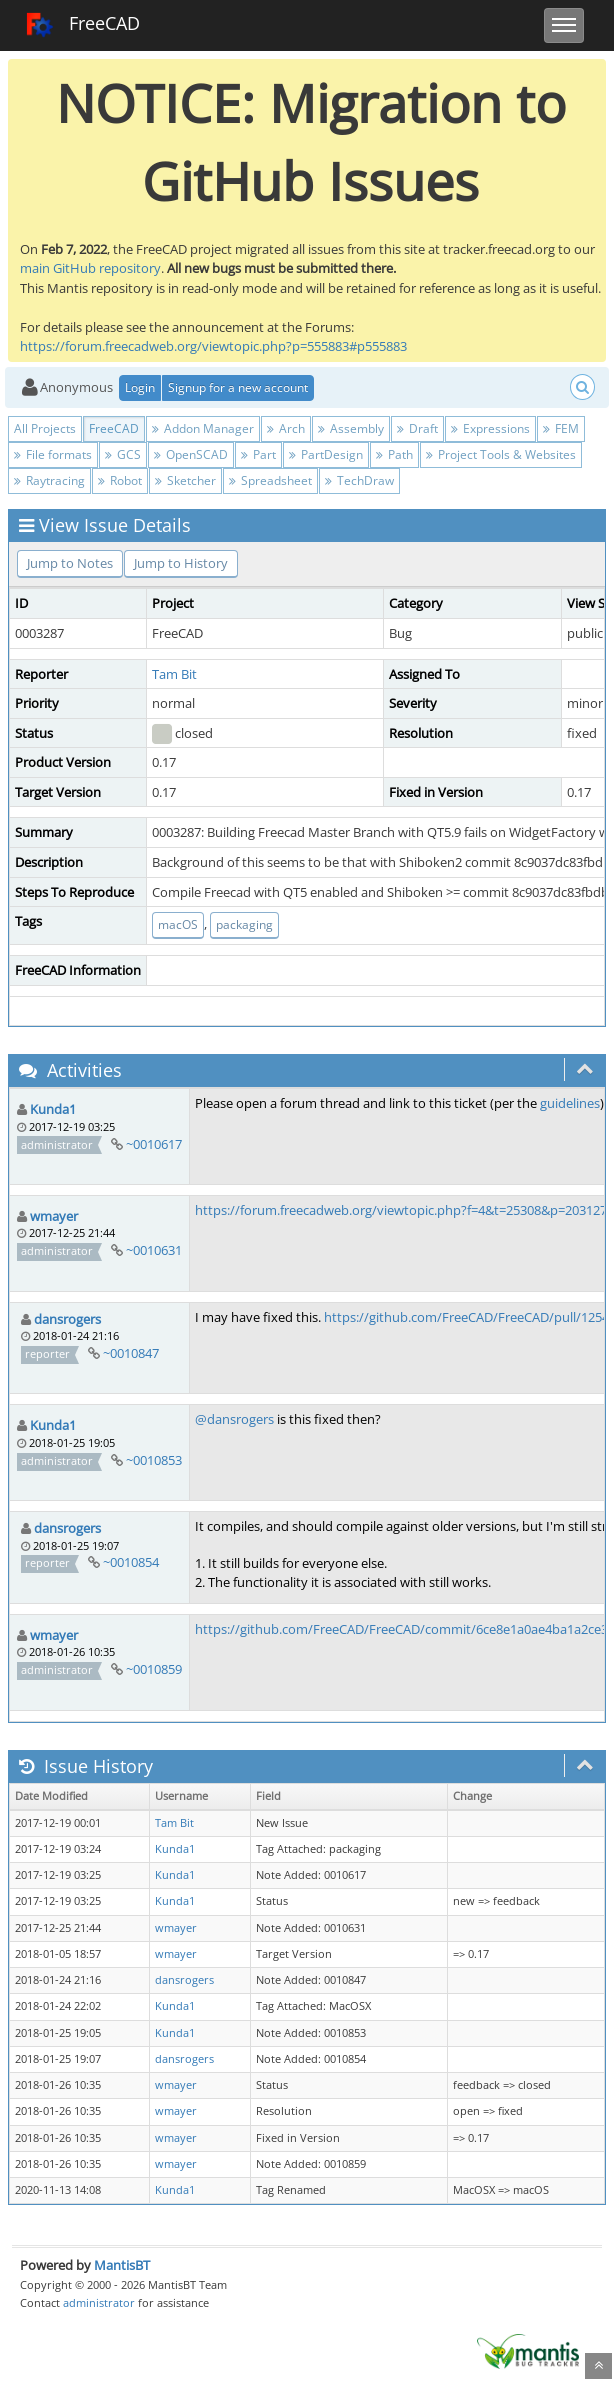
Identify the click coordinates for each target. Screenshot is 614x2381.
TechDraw (359, 480)
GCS (123, 454)
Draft (417, 428)
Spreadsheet (270, 480)
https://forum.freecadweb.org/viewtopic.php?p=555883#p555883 (213, 346)
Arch (286, 428)
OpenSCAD (191, 454)
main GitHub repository (90, 268)
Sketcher (185, 480)
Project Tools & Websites (501, 454)
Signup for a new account (238, 387)
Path (394, 454)
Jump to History (181, 563)
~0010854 (131, 1562)
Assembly (351, 428)
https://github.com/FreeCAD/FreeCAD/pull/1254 (466, 1317)
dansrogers (67, 1319)
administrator (99, 2302)
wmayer (54, 1216)
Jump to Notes (70, 563)
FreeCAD (82, 25)
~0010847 (131, 1353)
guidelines (570, 1103)
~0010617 (154, 1144)
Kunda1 (53, 1109)
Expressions (490, 428)
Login (140, 387)
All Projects (45, 428)
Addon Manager (203, 428)
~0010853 (154, 1460)
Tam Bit (174, 674)
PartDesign (326, 454)
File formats (53, 454)
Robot (120, 480)
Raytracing (49, 480)
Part (258, 454)
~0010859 (154, 1669)
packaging (244, 924)
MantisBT (122, 2265)
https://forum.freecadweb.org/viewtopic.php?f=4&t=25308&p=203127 (401, 1210)
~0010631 (154, 1250)
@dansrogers (234, 1419)
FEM (561, 428)
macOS (178, 924)
